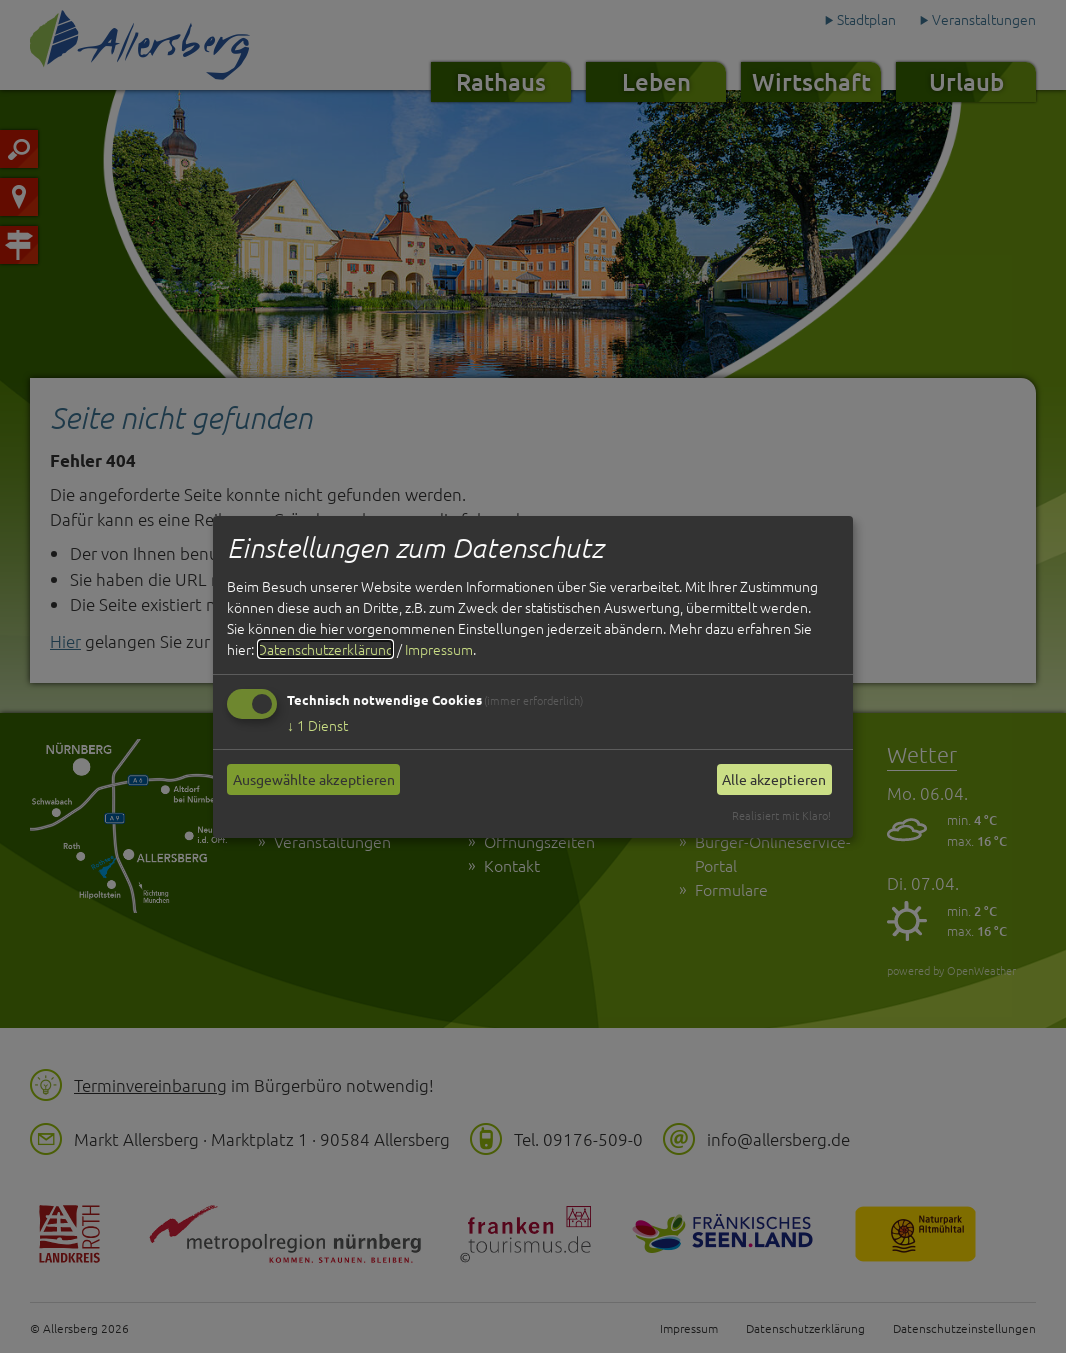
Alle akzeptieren (774, 779)
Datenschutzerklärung (325, 649)
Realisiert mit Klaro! (781, 815)
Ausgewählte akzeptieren (314, 779)
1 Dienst (317, 725)
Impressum (439, 649)
